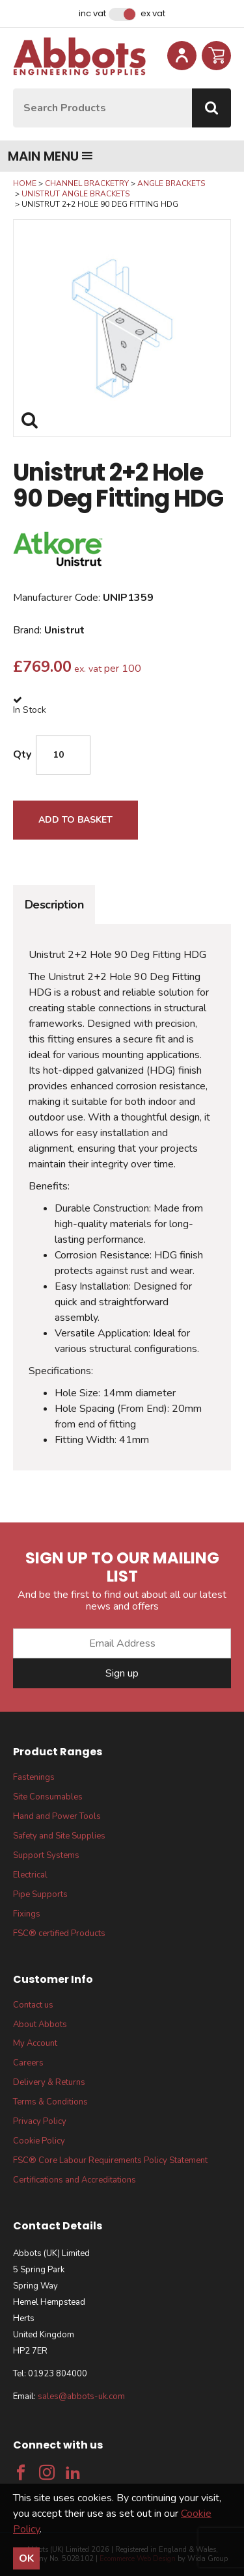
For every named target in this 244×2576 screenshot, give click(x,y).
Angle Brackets (171, 183)
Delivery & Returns (49, 2082)
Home (24, 183)
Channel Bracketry (87, 183)
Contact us (33, 2005)
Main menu (50, 156)
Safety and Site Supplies (59, 1836)
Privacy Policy (39, 2121)
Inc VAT (92, 14)
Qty (22, 754)
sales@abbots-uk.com (81, 2396)
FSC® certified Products (59, 1933)
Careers (28, 2063)
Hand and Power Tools (57, 1816)
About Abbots (40, 2024)
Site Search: (13, 88)
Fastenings (34, 1777)
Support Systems (46, 1855)
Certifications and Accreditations (74, 2180)
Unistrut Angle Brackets (75, 194)
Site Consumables (48, 1797)
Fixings (26, 1914)
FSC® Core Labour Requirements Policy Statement (110, 2160)
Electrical (30, 1875)
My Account (35, 2043)
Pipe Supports (40, 1894)
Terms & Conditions (50, 2102)
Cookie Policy (39, 2141)
